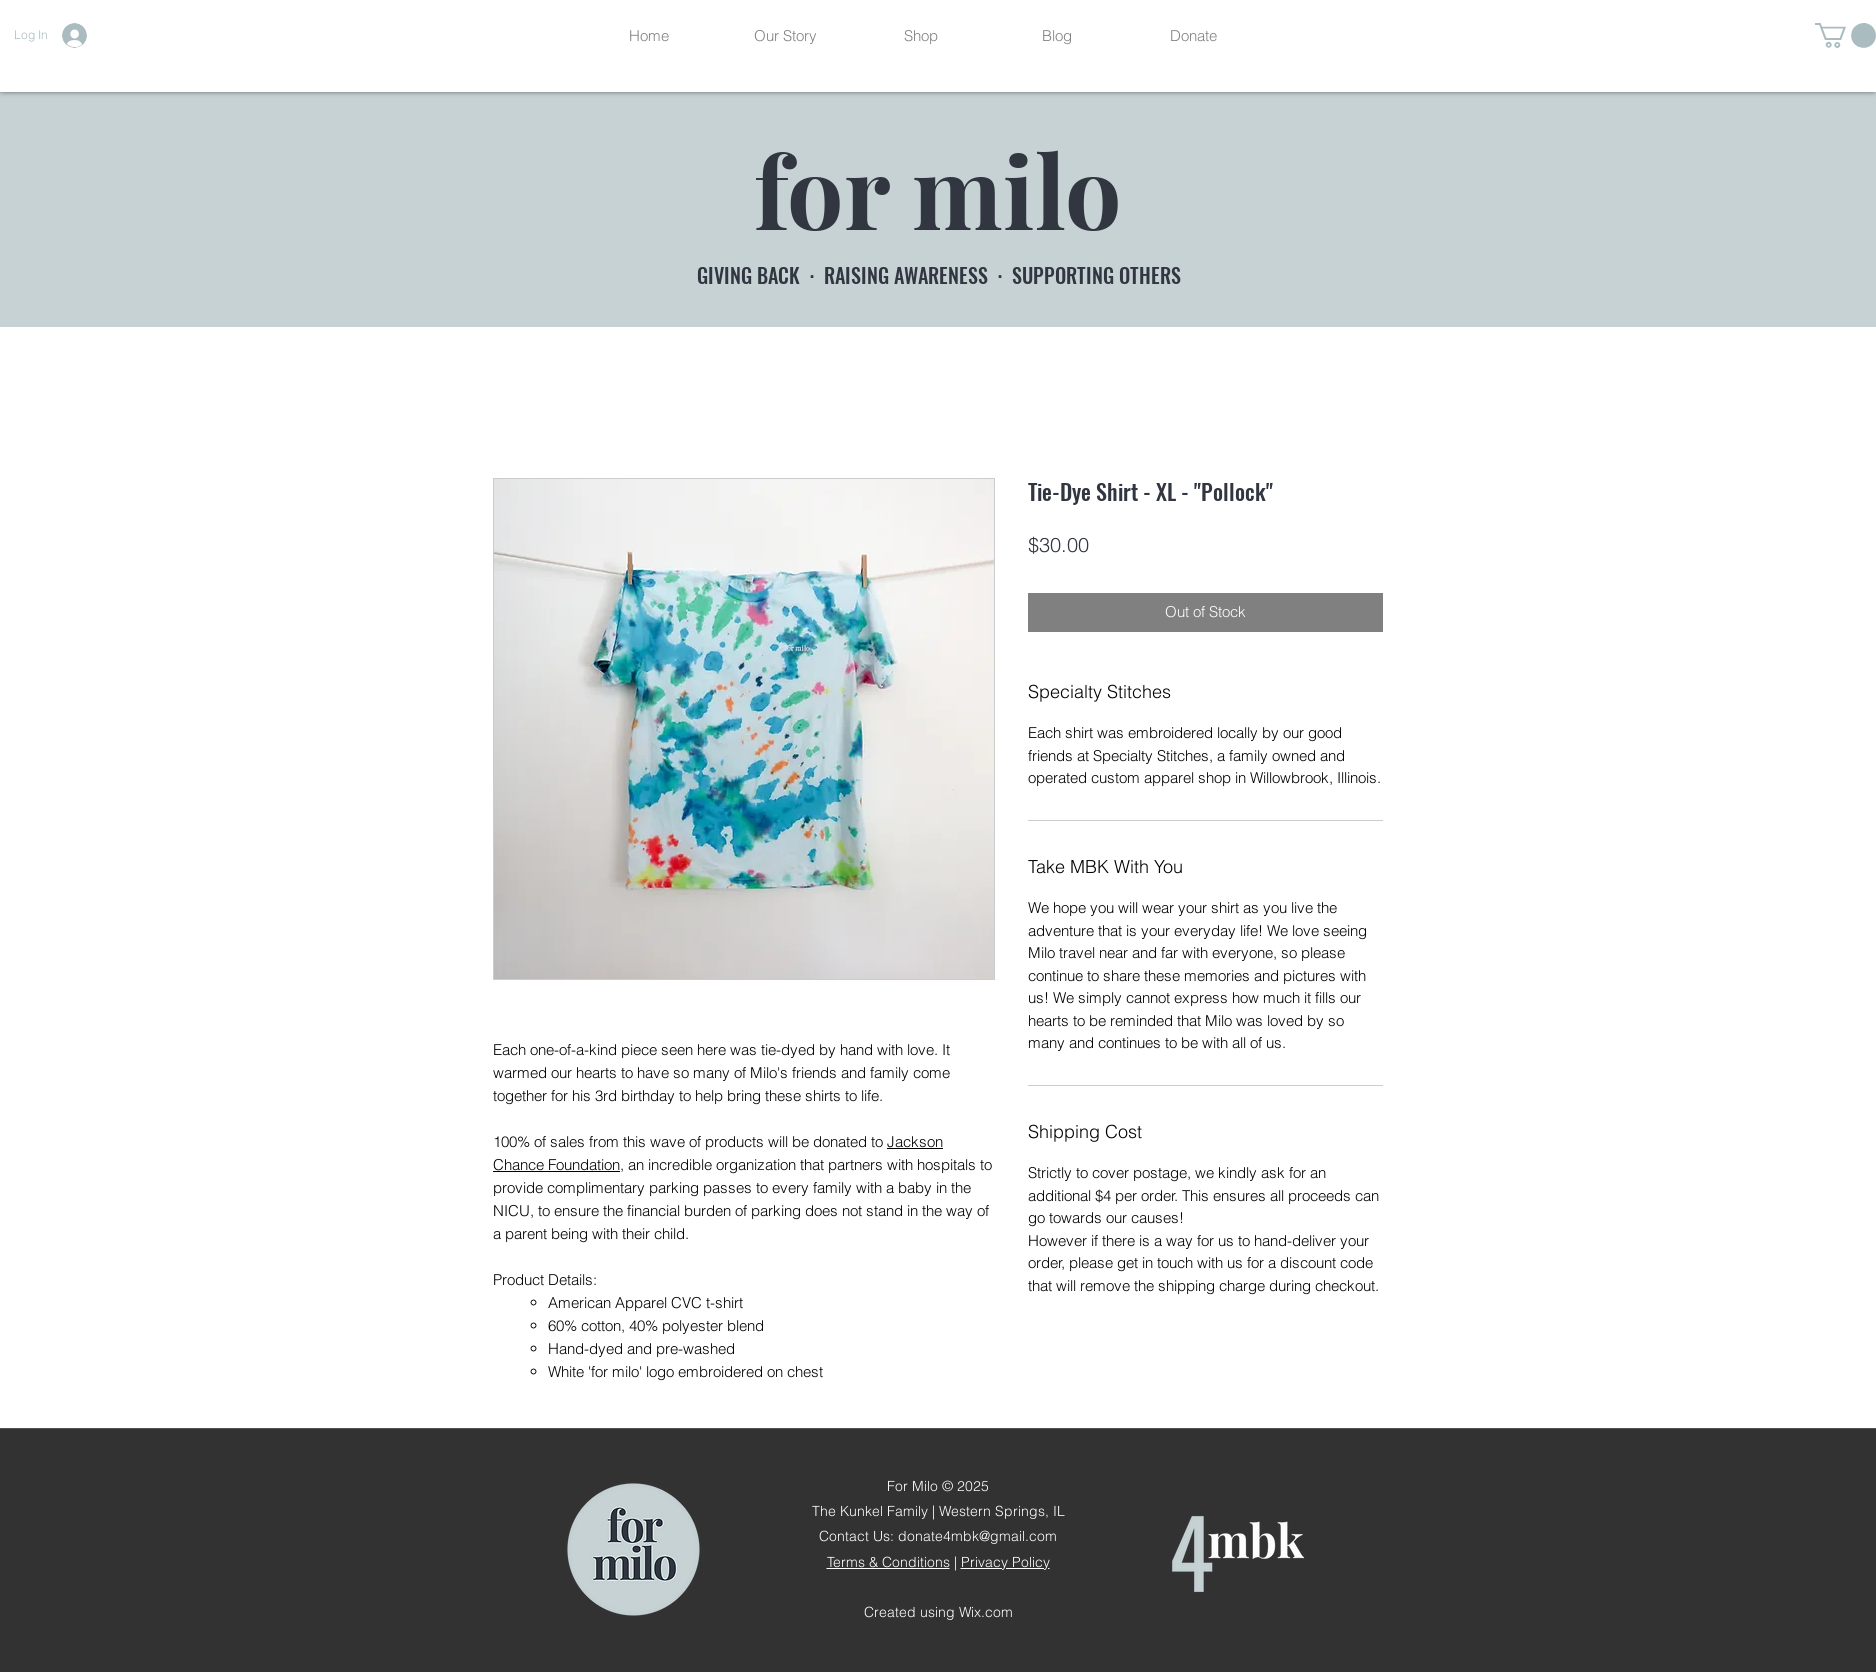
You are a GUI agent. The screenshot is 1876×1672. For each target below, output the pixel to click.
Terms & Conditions (888, 1562)
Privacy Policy (1005, 1562)
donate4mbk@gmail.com (977, 1536)
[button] (1845, 35)
